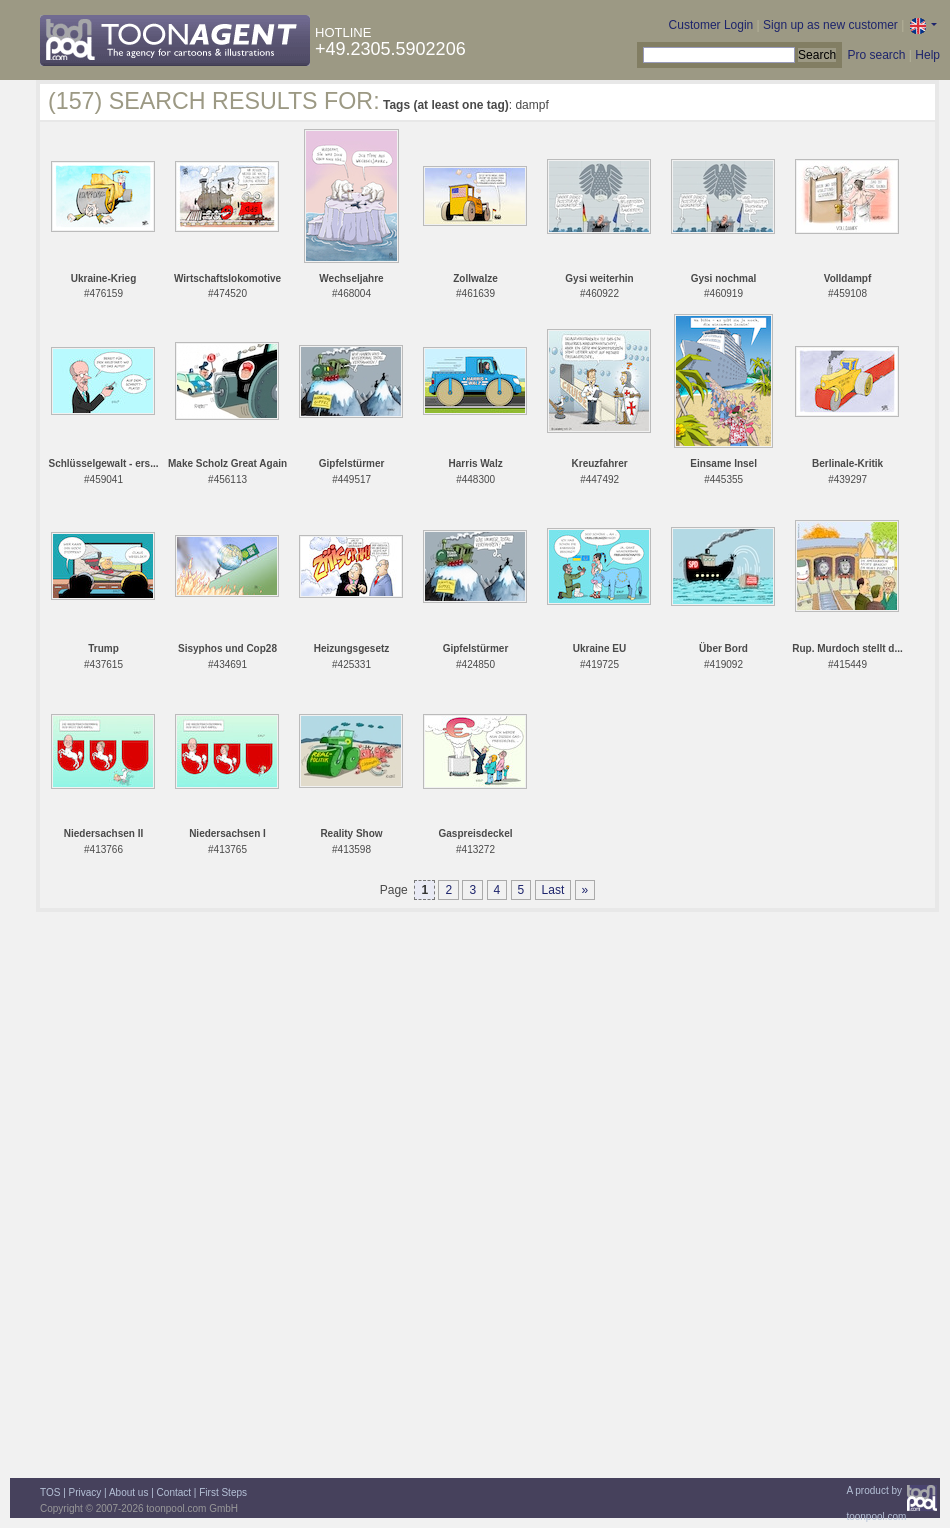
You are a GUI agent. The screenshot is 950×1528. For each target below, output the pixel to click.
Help (927, 55)
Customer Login (711, 25)
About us (128, 1492)
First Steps (223, 1492)
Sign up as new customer (830, 25)
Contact (174, 1492)
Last (553, 890)
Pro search (876, 55)
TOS (50, 1492)
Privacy (85, 1492)
